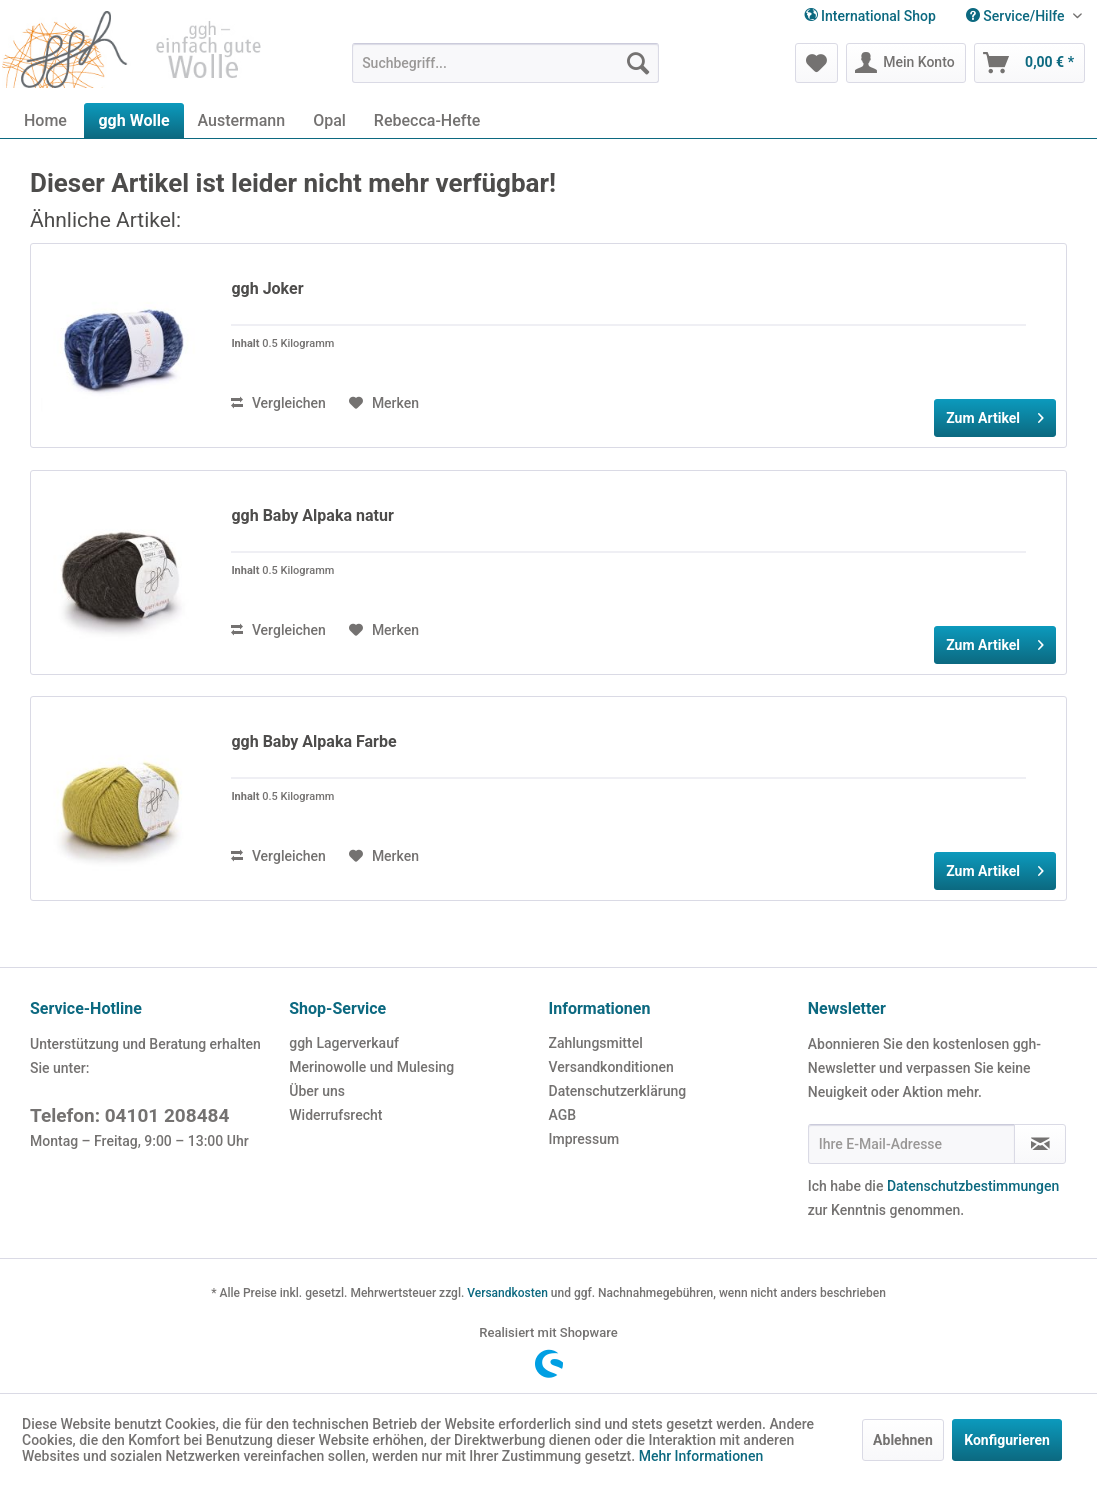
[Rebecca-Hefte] (427, 120)
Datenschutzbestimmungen (973, 1186)
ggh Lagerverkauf (344, 1043)
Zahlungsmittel (596, 1043)
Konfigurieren (1007, 1440)
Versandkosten (507, 1293)
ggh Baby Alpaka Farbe (313, 741)
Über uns (317, 1091)
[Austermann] (242, 120)
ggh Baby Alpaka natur (312, 515)
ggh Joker (267, 288)
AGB (563, 1115)
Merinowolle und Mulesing (371, 1067)
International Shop (870, 16)
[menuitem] (1024, 16)
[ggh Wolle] (133, 120)
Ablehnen (903, 1440)
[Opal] (329, 120)
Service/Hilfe (1017, 16)
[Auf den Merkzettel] (384, 403)
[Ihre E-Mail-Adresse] (911, 1144)
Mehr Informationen (701, 1456)
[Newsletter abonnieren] (1040, 1144)
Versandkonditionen (611, 1067)
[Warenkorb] (1029, 63)
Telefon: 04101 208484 (129, 1115)
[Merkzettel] (816, 63)
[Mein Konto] (905, 63)
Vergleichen (278, 403)
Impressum (584, 1139)
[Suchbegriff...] (505, 63)
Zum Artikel (995, 414)
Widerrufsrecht (335, 1115)
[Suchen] (638, 63)
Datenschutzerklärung (618, 1091)
